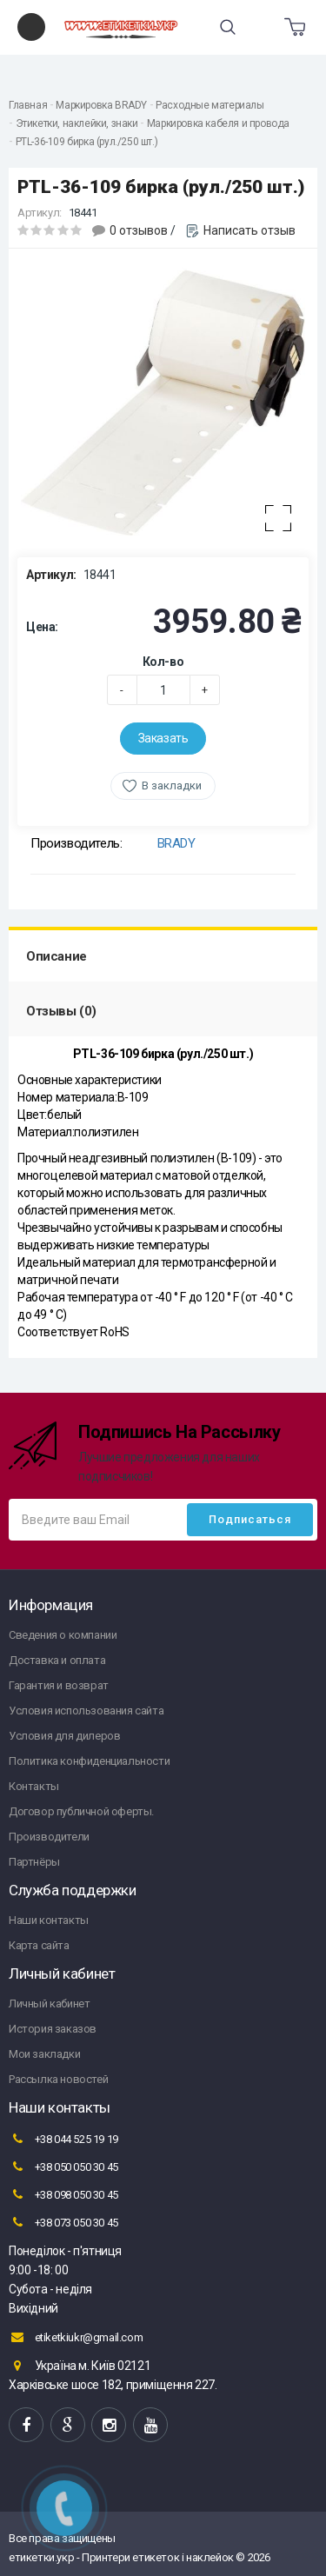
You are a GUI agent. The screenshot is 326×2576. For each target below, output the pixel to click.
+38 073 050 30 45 (63, 2222)
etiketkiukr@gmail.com (76, 2337)
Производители (49, 1836)
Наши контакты (49, 1920)
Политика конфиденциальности (89, 1760)
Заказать (163, 738)
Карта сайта (39, 1945)
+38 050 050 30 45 (63, 2166)
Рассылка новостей (58, 2079)
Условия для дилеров (64, 1735)
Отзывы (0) (61, 1011)
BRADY (176, 843)
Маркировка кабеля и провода (218, 123)
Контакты (34, 1786)
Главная (28, 105)
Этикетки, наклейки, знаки (77, 123)
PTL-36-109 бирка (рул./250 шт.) (87, 142)
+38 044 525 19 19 (63, 2138)
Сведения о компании (62, 1634)
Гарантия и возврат (59, 1685)
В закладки (172, 785)
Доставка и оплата (57, 1660)
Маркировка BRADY (101, 105)
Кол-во (163, 662)
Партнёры (34, 1861)
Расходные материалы (209, 105)
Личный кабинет (49, 2003)
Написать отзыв (249, 230)
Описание (56, 956)
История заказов (52, 2028)
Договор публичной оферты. (81, 1811)
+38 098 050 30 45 (63, 2194)
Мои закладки (44, 2053)
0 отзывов (139, 230)
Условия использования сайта (86, 1710)
